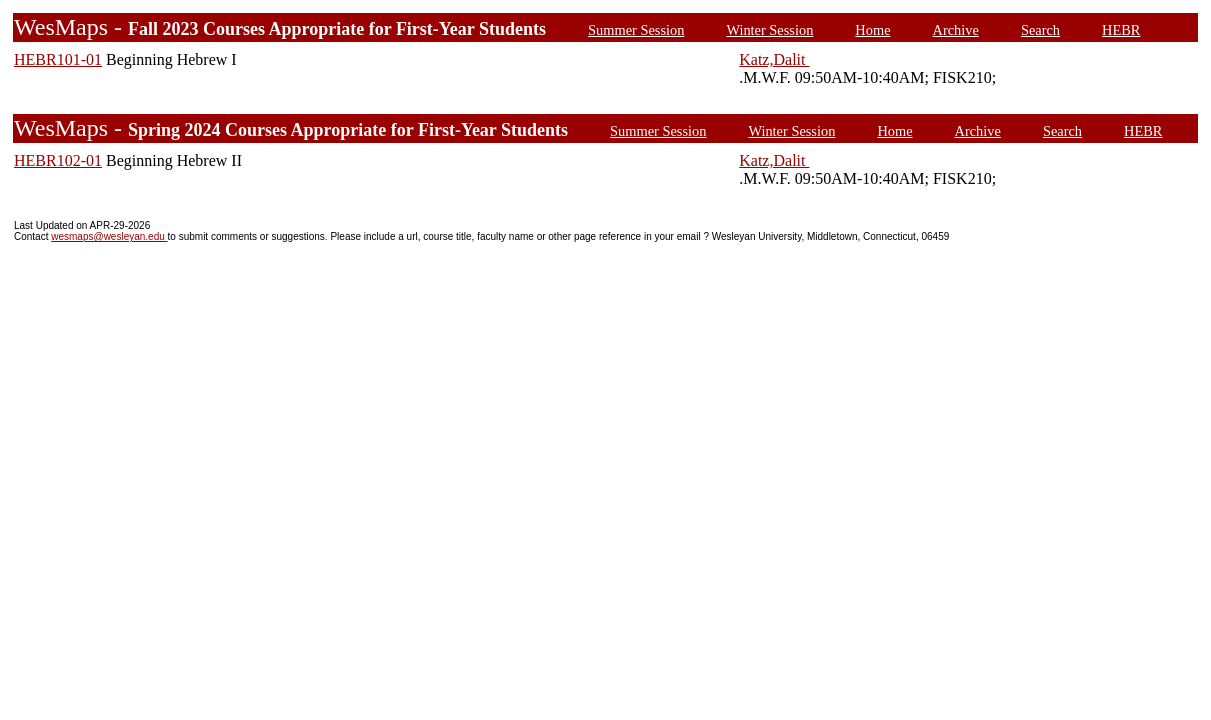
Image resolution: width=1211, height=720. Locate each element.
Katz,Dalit (774, 59)
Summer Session (636, 30)
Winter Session (769, 30)
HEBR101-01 (58, 59)
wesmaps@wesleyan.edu (109, 236)
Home (872, 30)
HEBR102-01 (58, 160)
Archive (956, 30)
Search (1040, 30)
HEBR (1121, 30)
